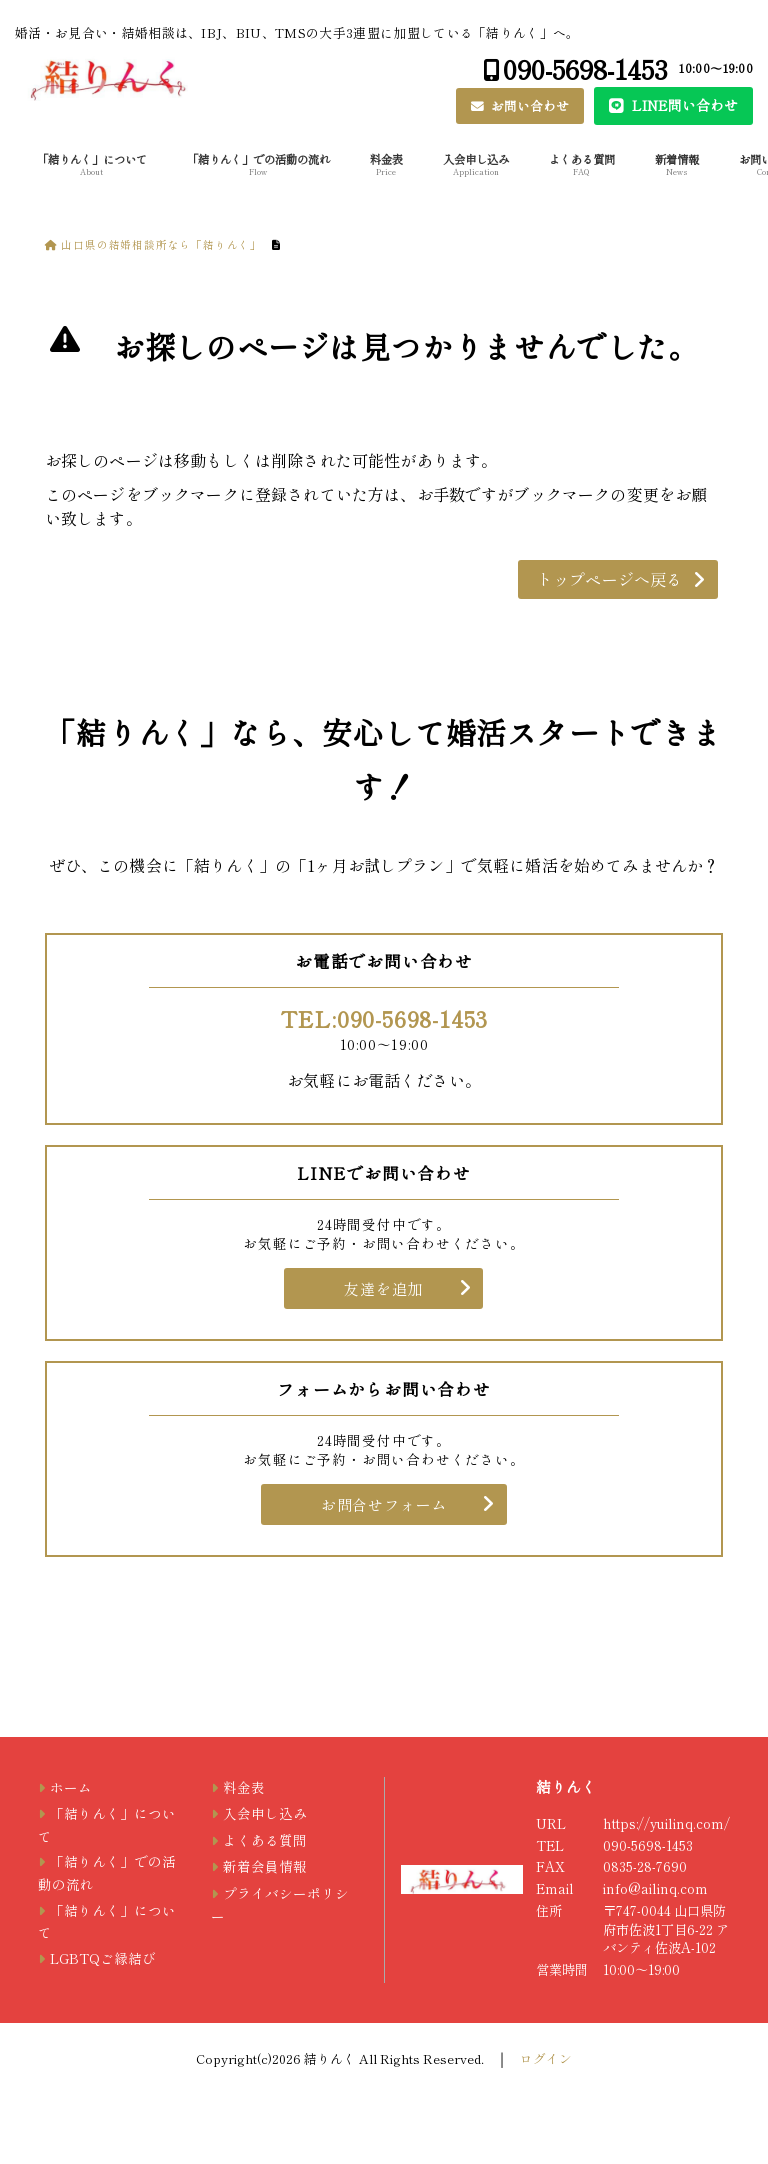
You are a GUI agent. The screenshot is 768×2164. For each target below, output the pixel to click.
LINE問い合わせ (683, 105)
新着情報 (677, 164)
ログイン (546, 2058)
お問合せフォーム (384, 1504)
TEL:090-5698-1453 (384, 1018)
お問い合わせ (528, 105)
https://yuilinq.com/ (666, 1823)
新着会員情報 (265, 1866)
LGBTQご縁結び (103, 1958)
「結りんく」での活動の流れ (258, 164)
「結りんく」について (92, 164)
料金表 (386, 164)
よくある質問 (582, 164)
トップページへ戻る (609, 579)
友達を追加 (383, 1288)
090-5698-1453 (585, 68)
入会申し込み (476, 164)
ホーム (71, 1787)
